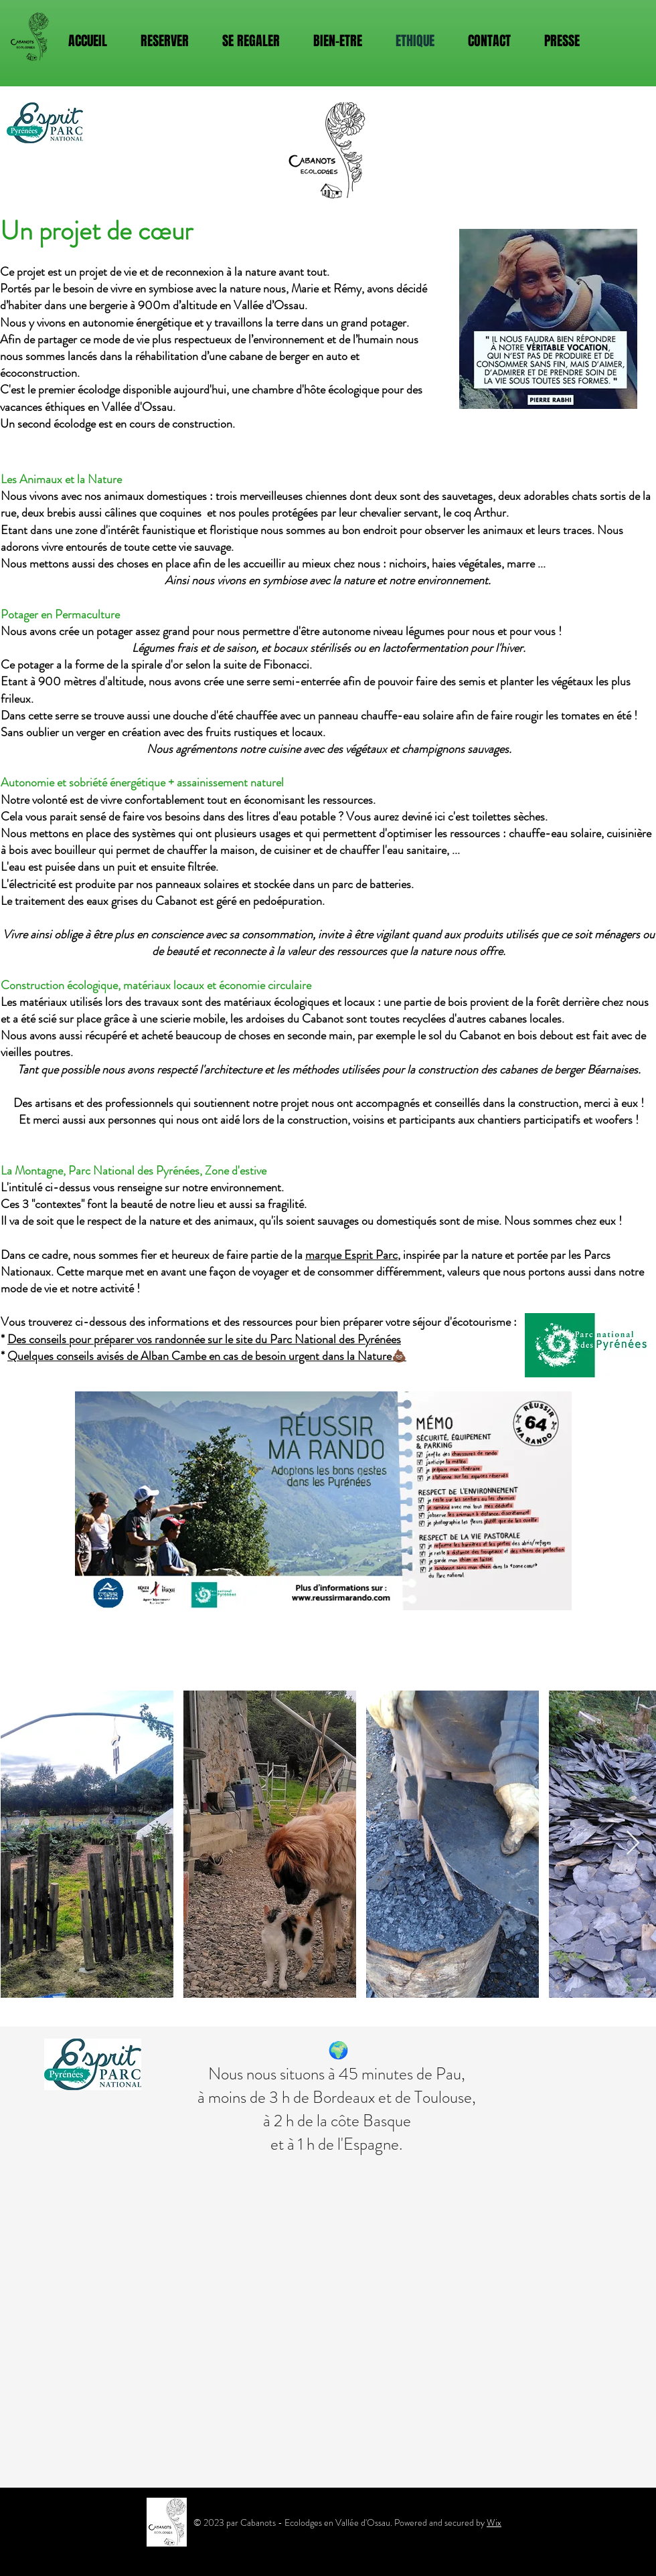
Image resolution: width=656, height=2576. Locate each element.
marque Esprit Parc (351, 1255)
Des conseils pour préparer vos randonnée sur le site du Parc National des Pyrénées (204, 1339)
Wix (494, 2522)
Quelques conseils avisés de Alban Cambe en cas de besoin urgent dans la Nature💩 (206, 1356)
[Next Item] (633, 1843)
